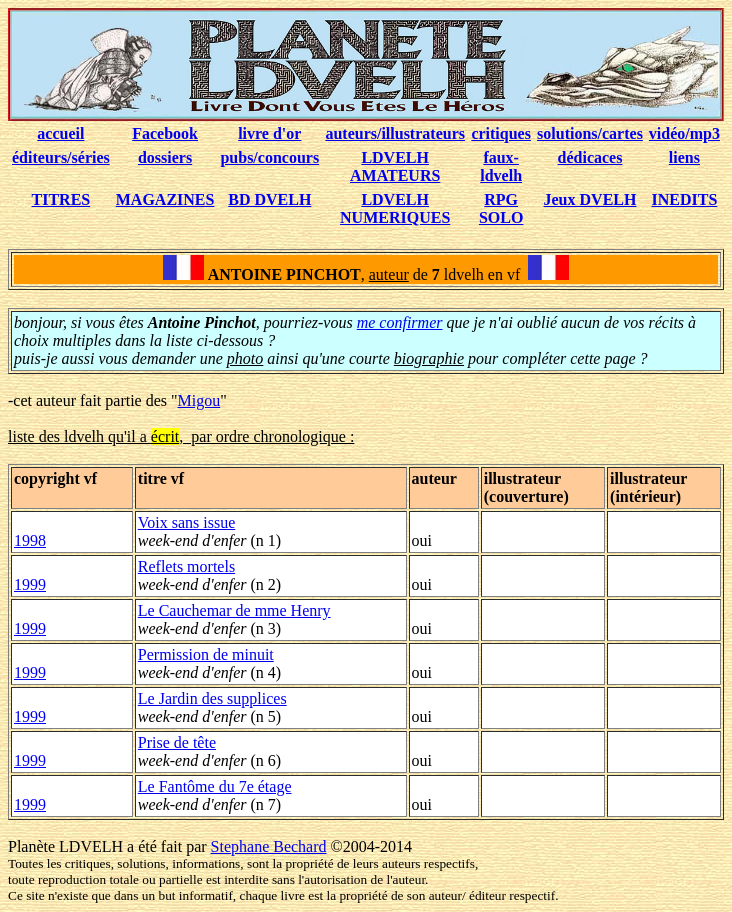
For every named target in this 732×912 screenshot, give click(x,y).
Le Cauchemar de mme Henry (234, 610)
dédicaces (590, 157)
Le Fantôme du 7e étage (215, 786)
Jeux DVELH (590, 199)
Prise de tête (177, 742)
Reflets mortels (186, 566)
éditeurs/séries (61, 157)
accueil (60, 133)
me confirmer (400, 322)
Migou (199, 400)
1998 (30, 540)
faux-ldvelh (501, 166)
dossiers (165, 157)
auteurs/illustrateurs (395, 133)
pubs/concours (269, 157)
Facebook (165, 133)
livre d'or (269, 133)
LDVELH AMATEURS (395, 166)
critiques (501, 133)
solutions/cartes (590, 133)
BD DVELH (269, 199)
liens (684, 157)
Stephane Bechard (269, 846)
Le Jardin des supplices (212, 698)
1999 (30, 584)
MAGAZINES (165, 199)
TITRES (61, 199)
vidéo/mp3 (684, 133)
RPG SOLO (501, 208)
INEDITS (685, 199)
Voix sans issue (187, 522)
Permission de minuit (206, 654)
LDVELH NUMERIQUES (395, 208)
